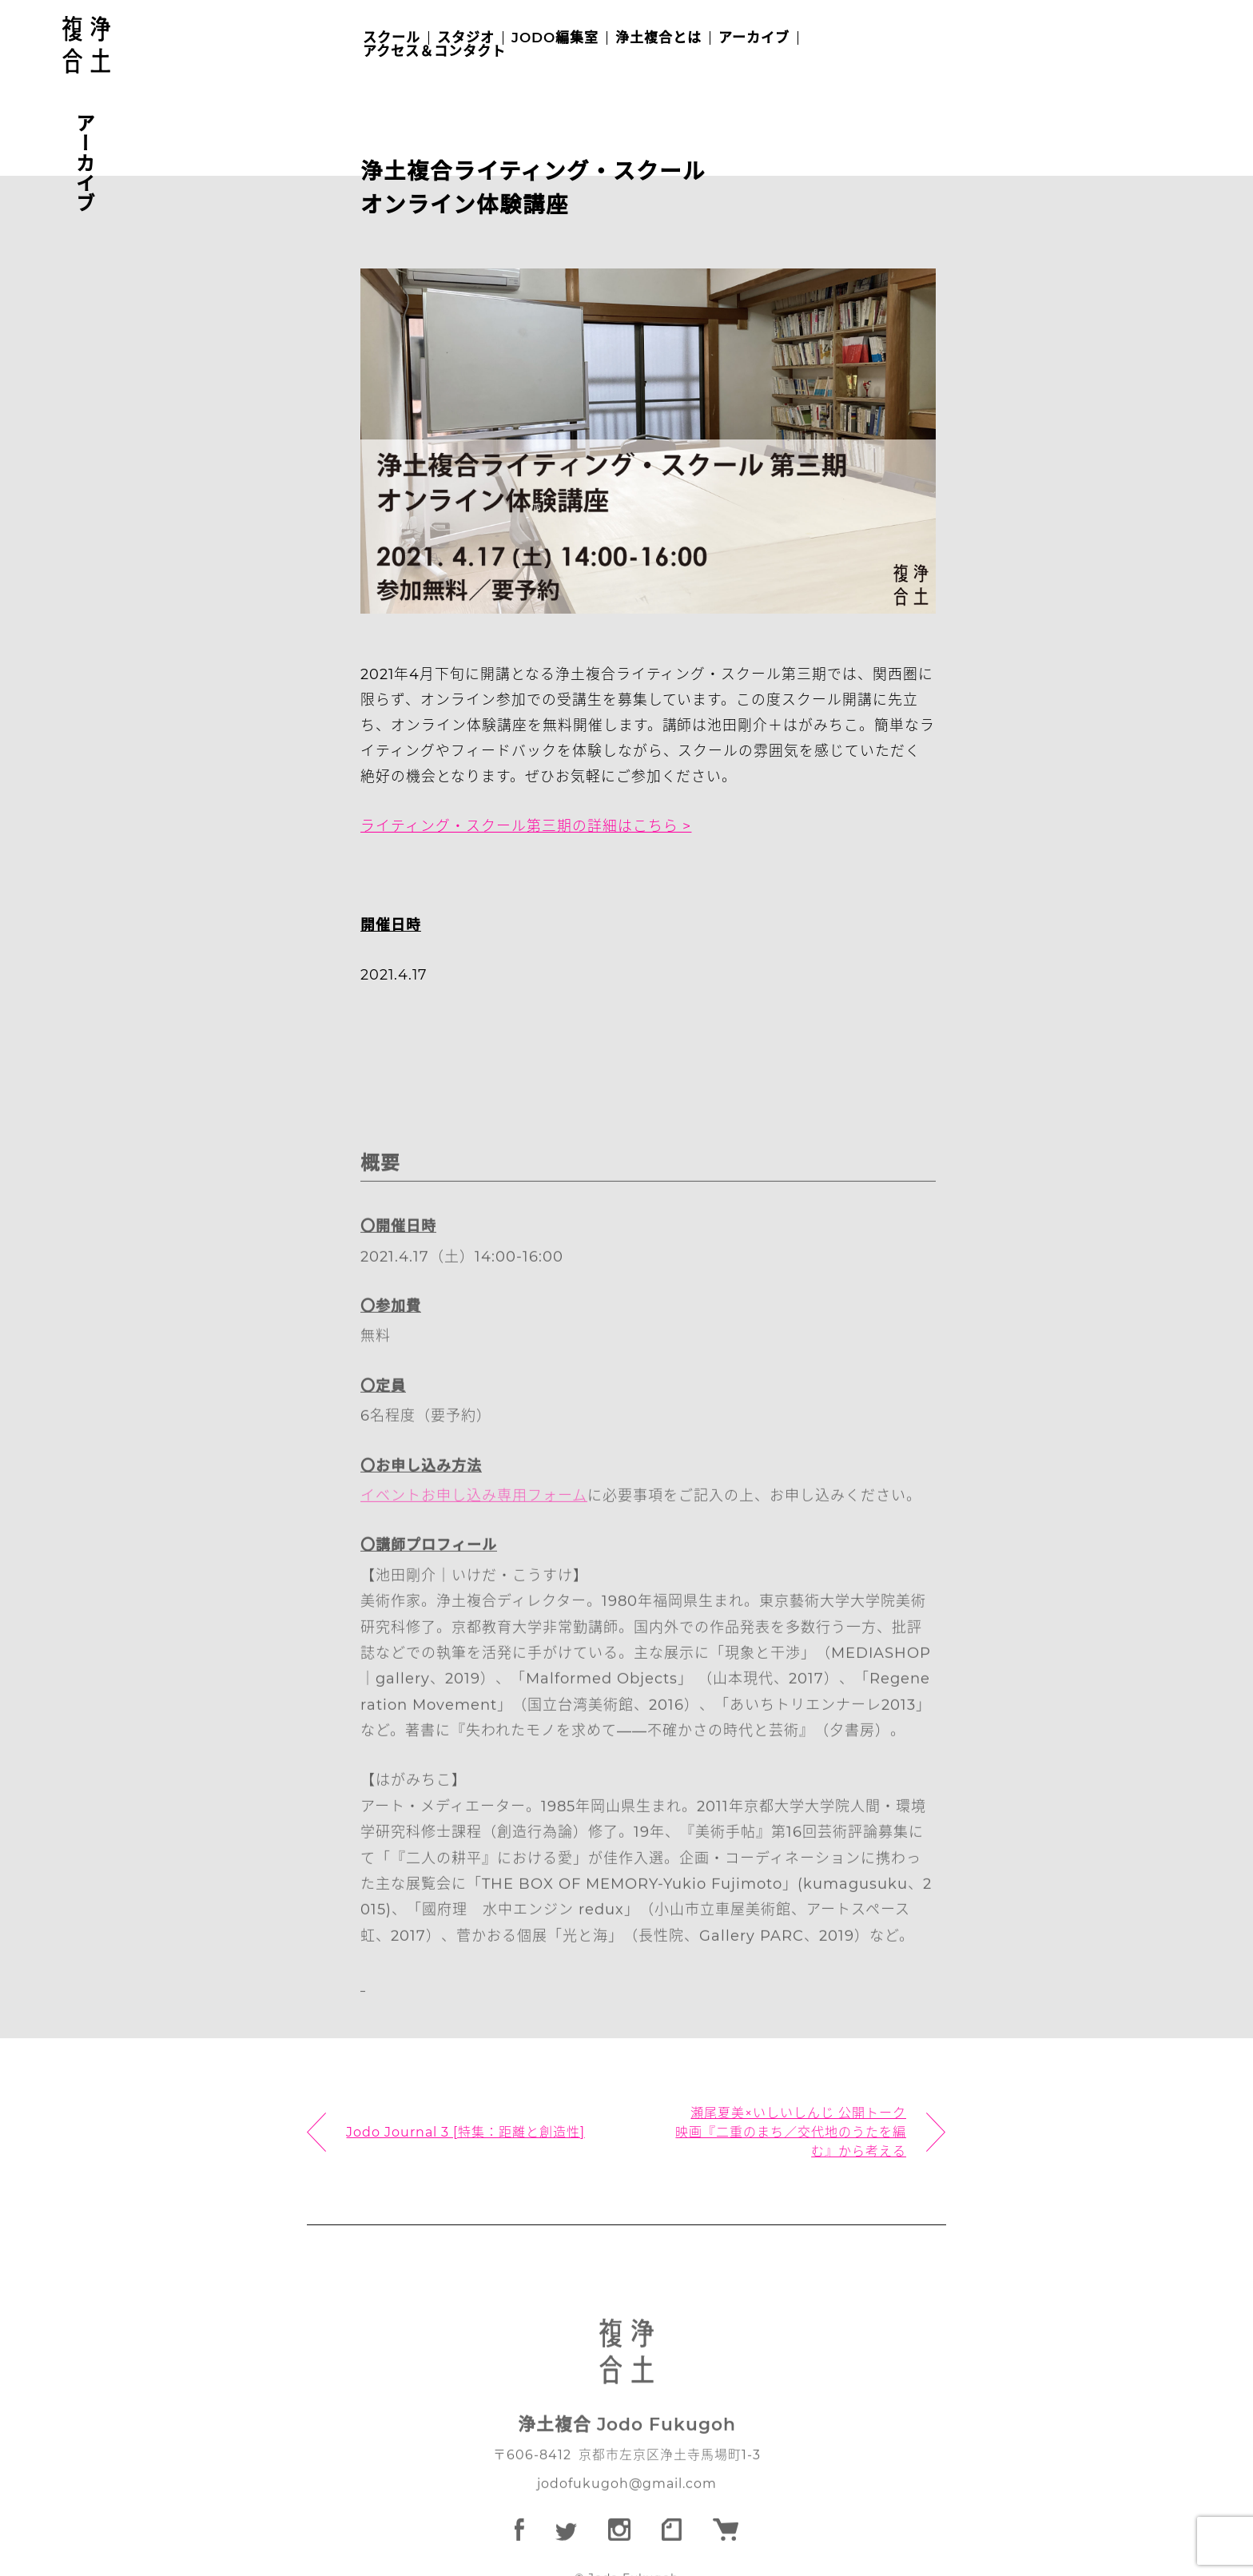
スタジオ (466, 38)
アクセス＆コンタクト (434, 51)
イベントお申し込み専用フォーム (474, 1525)
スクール (391, 38)
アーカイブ (754, 38)
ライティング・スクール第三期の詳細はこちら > (527, 830)
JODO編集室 (555, 38)
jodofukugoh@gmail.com (626, 2514)
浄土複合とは (658, 38)
